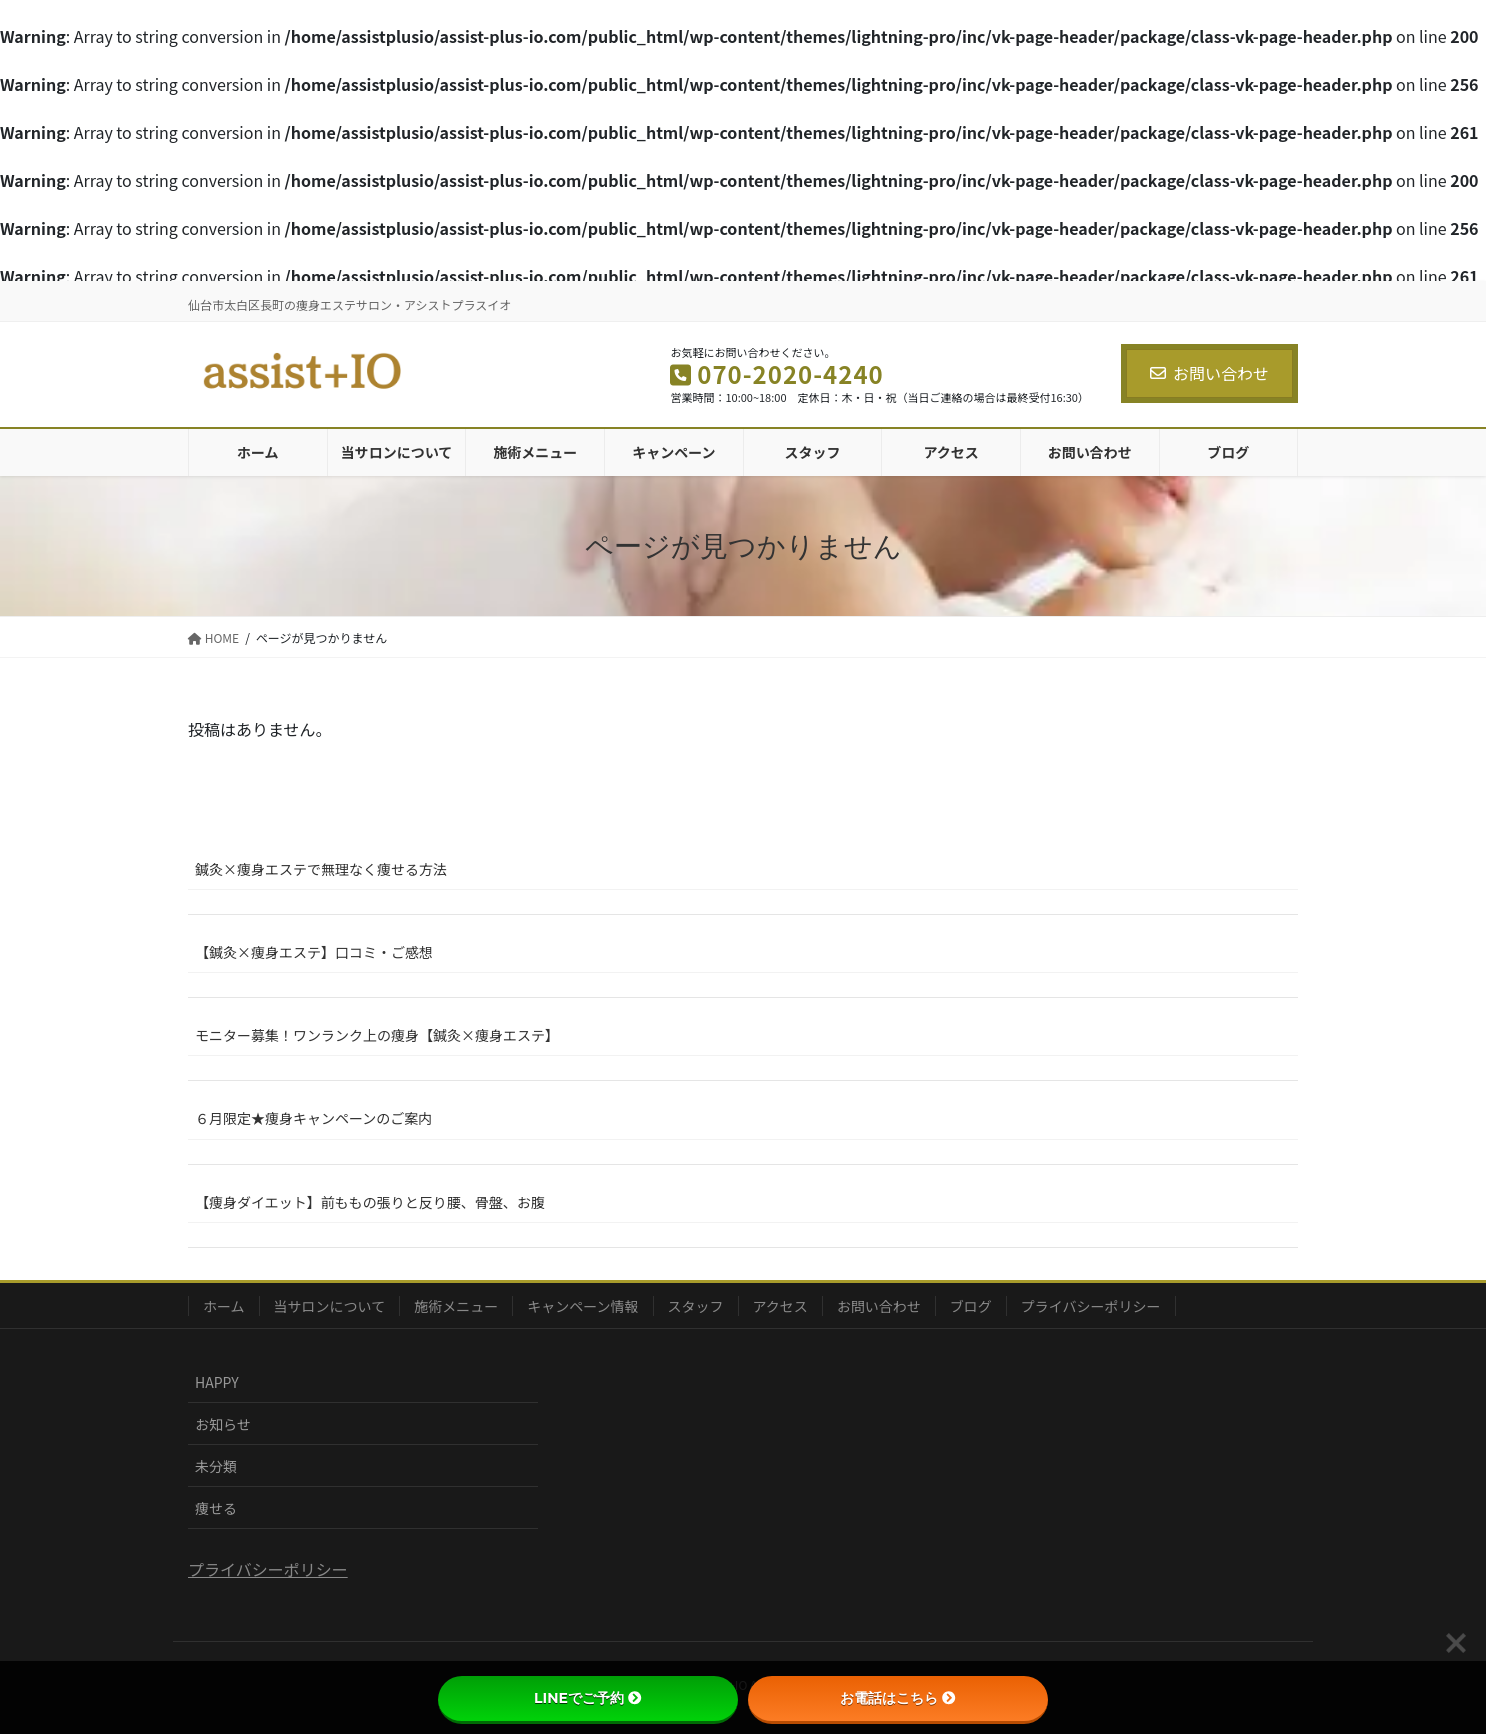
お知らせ (223, 1424)
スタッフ (696, 1306)
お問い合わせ (1209, 373)
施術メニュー (456, 1306)
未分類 (216, 1466)
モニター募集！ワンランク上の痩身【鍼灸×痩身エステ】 (377, 1035)
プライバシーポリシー (1091, 1306)
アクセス (780, 1306)
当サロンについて (330, 1306)
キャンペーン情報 (582, 1306)
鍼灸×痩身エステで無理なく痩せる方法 (321, 869)
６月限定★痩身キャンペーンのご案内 (313, 1118)
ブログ (971, 1306)
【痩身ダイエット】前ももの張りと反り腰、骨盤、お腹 (370, 1202)
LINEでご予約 (588, 1698)
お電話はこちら (898, 1698)
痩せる (216, 1508)
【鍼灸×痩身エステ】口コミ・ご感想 (314, 952)
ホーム (224, 1306)
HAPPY (217, 1382)
